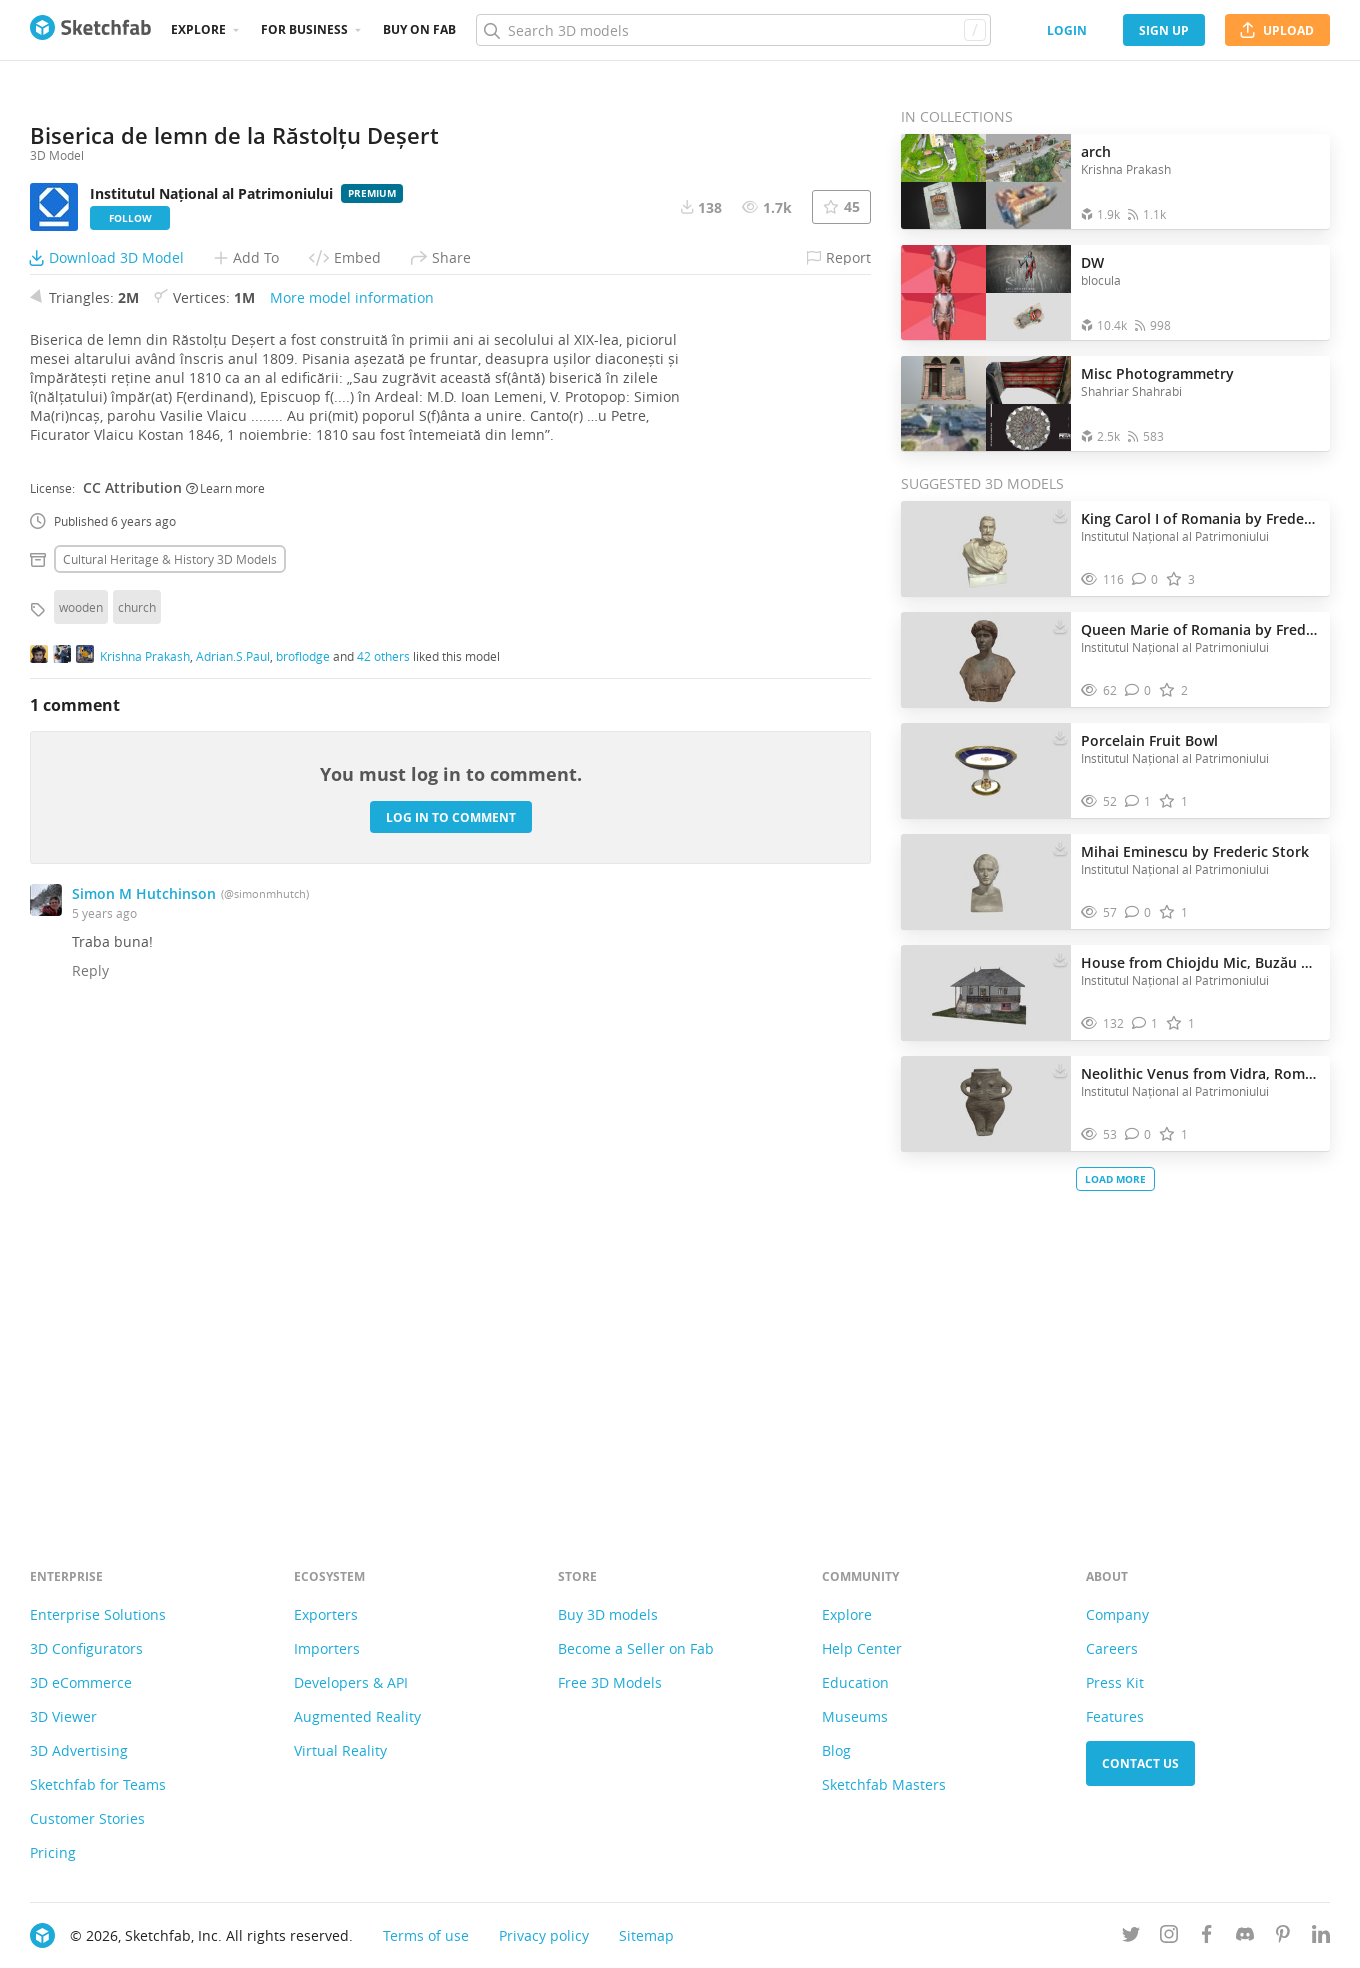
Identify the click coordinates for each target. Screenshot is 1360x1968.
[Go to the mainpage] (90, 30)
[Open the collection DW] (986, 292)
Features (1115, 1716)
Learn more (225, 958)
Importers (327, 1648)
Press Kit (1115, 1682)
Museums (855, 1716)
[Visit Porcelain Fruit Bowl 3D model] (986, 771)
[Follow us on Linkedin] (1321, 1937)
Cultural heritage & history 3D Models (170, 1030)
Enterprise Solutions (98, 1614)
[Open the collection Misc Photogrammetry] (986, 403)
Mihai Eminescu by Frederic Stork (1195, 851)
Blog (836, 1750)
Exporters (326, 1614)
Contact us (1140, 1763)
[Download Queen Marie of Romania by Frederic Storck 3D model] (1060, 625)
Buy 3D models (608, 1614)
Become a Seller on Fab (636, 1648)
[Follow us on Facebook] (1207, 1937)
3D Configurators (86, 1648)
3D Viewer (63, 1716)
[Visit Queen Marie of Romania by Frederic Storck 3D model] (986, 660)
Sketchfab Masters (884, 1784)
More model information (352, 768)
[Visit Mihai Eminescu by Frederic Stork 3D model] (986, 882)
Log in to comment (451, 1287)
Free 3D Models (610, 1682)
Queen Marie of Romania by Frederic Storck (1200, 629)
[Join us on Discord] (1245, 1937)
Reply (90, 1441)
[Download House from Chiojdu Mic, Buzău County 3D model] (1060, 958)
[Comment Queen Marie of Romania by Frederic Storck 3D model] (1138, 690)
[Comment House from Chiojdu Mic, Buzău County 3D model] (1145, 1023)
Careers (1112, 1648)
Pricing (53, 1852)
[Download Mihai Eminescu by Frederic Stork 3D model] (1060, 847)
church (137, 1078)
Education (855, 1682)
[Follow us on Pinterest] (1283, 1937)
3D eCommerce (81, 1682)
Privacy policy (544, 1935)
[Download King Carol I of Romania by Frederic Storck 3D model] (1060, 514)
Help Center (862, 1648)
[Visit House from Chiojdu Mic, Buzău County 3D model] (986, 993)
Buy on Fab (419, 29)
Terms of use (426, 1935)
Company (1117, 1614)
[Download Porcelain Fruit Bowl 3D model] (1060, 736)
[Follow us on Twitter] (1131, 1937)
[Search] (733, 30)
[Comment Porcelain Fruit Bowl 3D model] (1138, 801)
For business (304, 29)
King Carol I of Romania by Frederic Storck (1200, 518)
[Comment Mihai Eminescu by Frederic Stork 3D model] (1138, 912)
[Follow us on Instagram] (1169, 1937)
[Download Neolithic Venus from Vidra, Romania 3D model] (1060, 1069)
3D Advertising (79, 1750)
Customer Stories (87, 1818)
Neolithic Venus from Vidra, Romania (1200, 1073)
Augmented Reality (357, 1716)
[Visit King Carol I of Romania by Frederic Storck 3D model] (986, 549)
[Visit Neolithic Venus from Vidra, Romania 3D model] (986, 1104)
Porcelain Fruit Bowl (1149, 740)
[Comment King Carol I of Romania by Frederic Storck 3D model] (1145, 579)
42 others (383, 1126)
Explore (198, 29)
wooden (81, 1078)
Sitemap (646, 1935)
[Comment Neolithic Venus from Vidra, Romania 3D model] (1138, 1134)
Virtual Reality (340, 1750)
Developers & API (351, 1682)
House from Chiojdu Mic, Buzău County (1200, 962)
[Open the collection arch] (986, 181)
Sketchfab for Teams (98, 1784)
